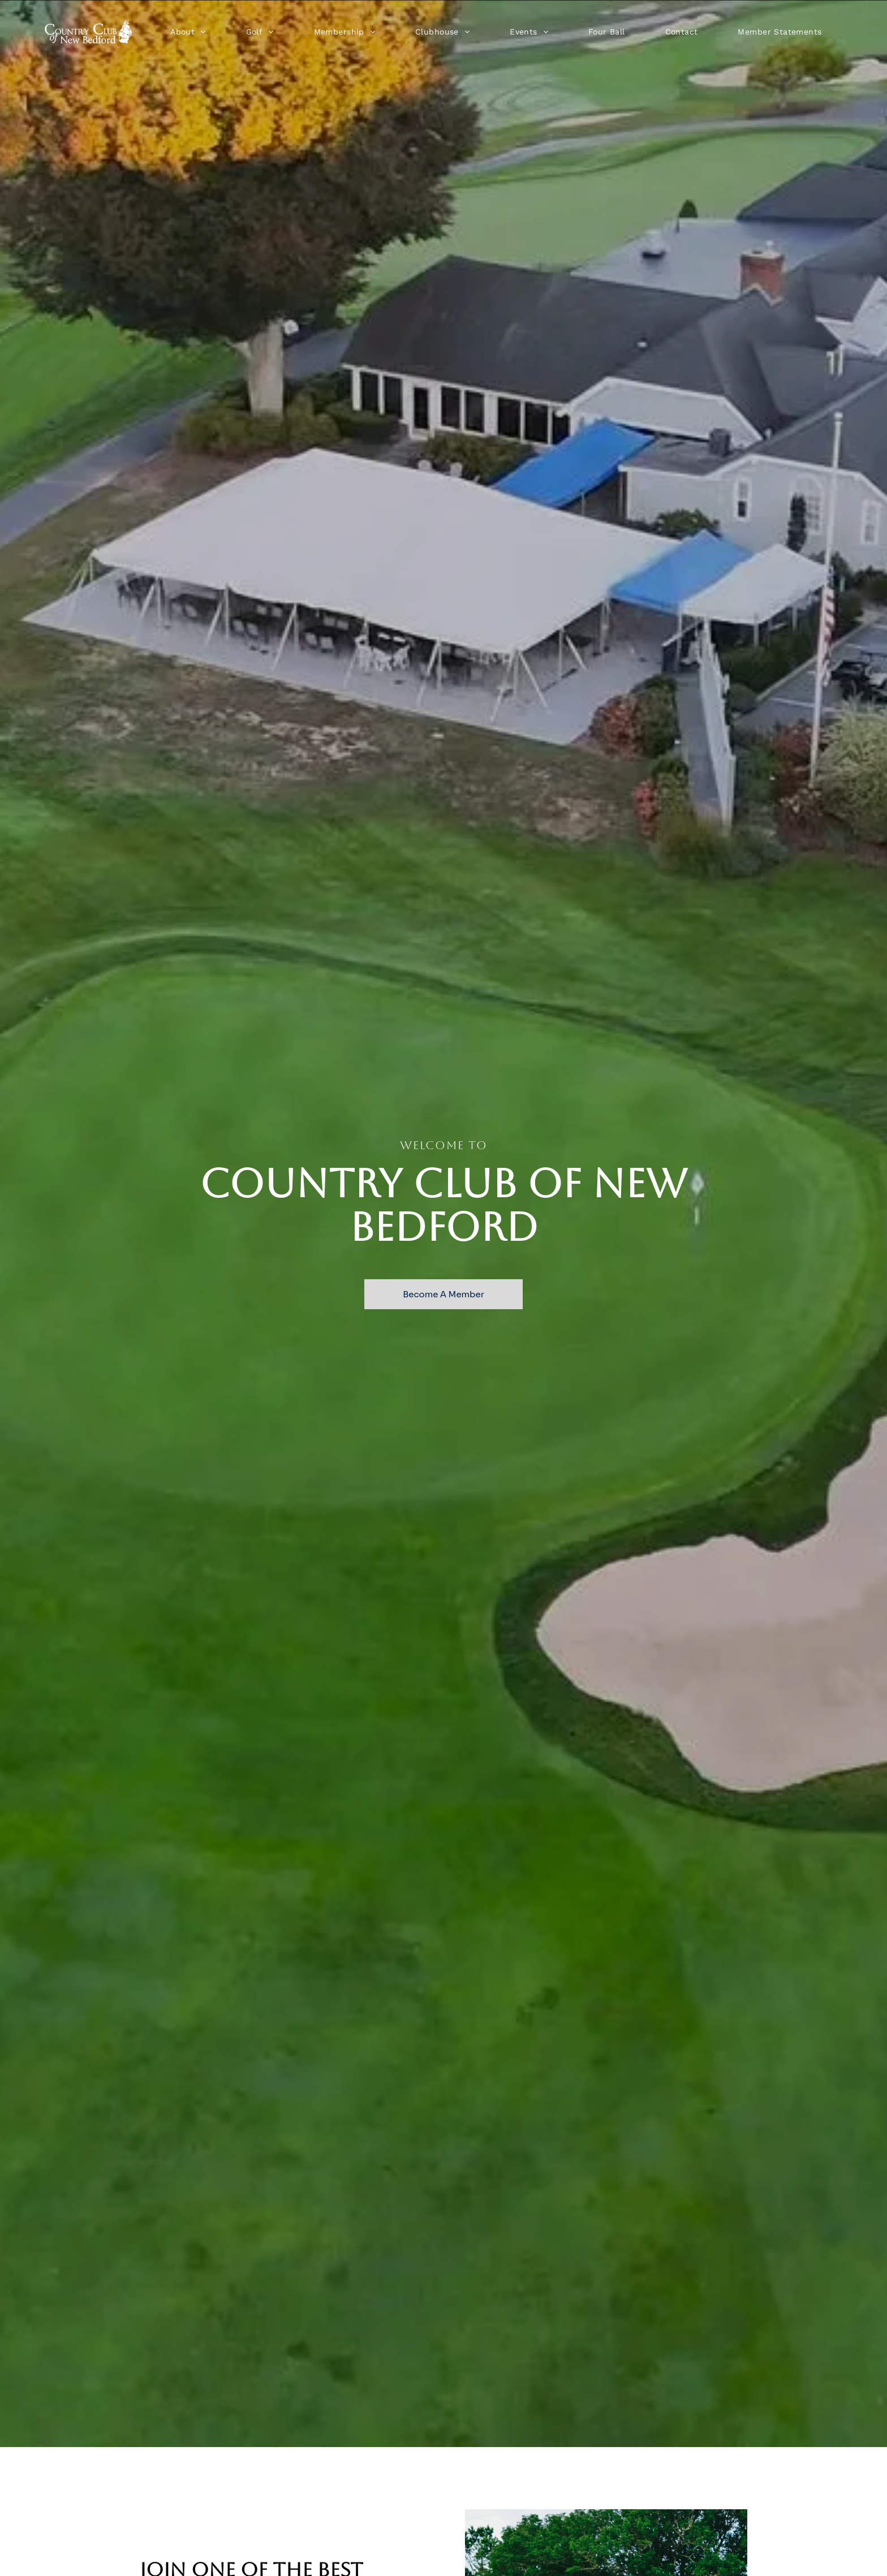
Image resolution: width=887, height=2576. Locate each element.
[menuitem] (188, 32)
